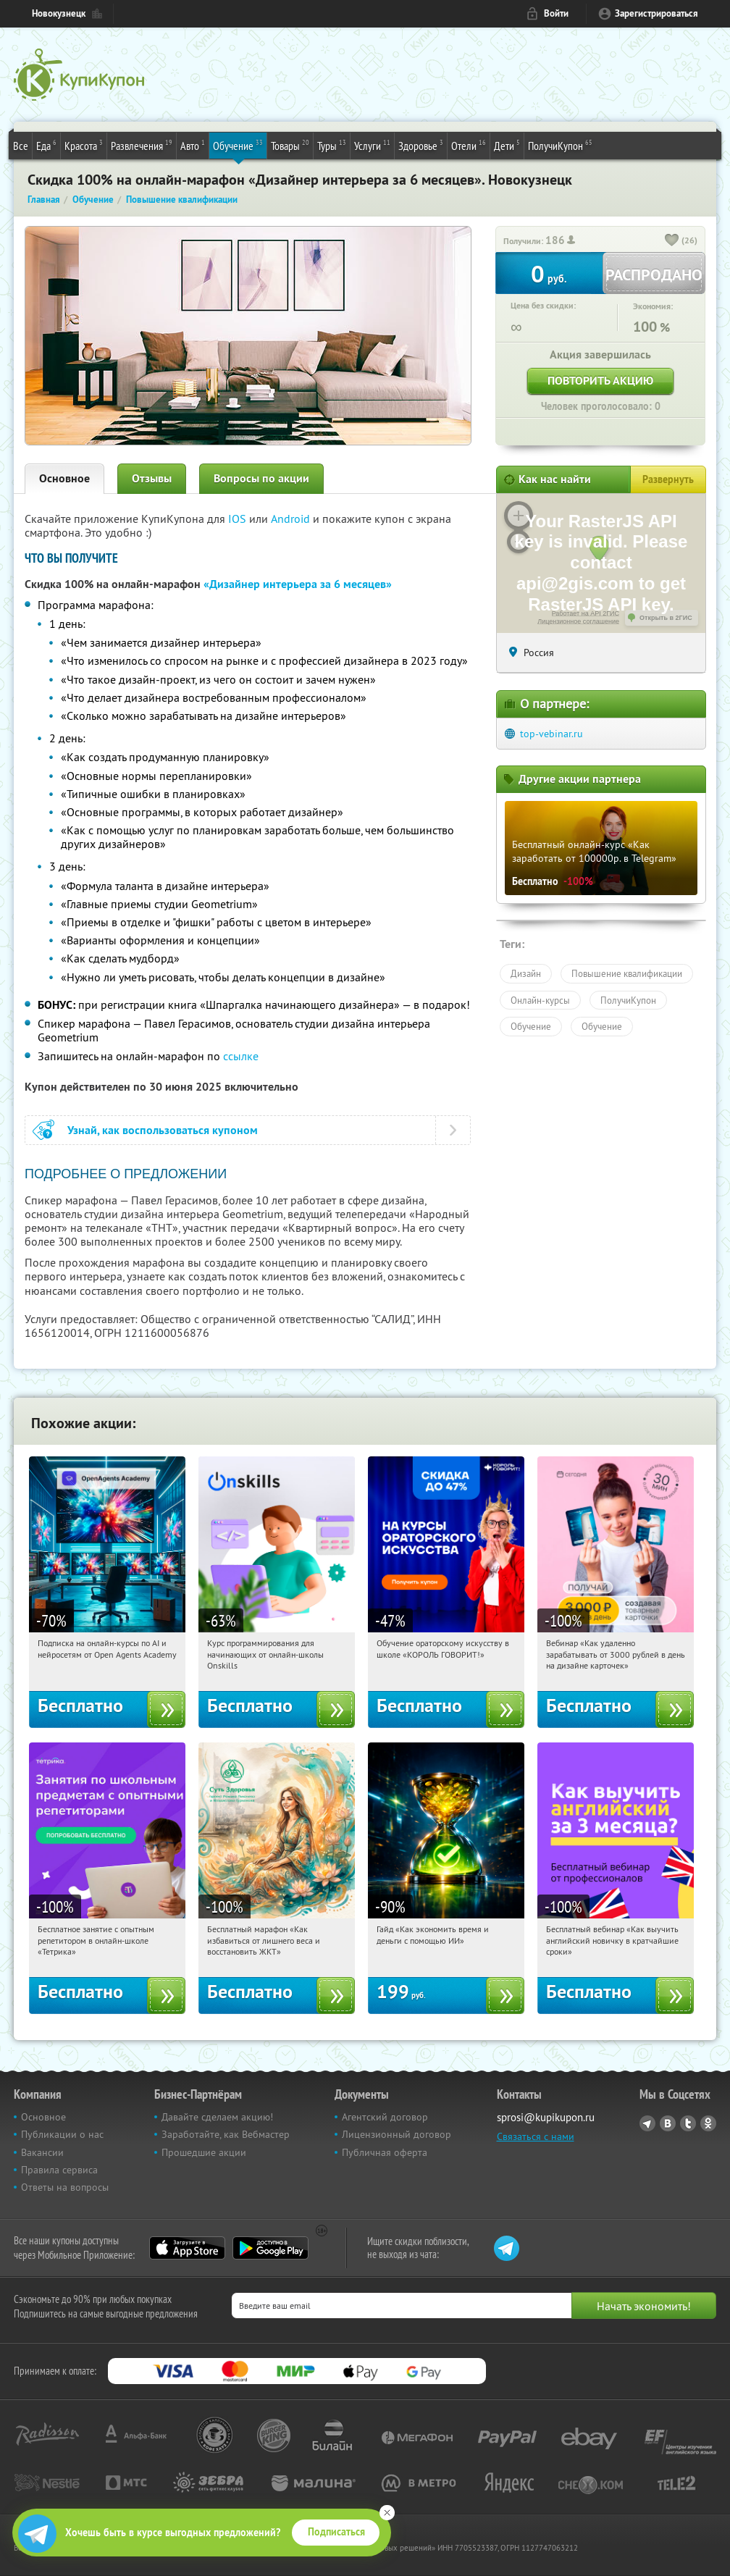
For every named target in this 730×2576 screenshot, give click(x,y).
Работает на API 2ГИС (585, 613)
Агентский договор (385, 2116)
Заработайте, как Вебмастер (225, 2134)
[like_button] (672, 241)
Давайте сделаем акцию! (217, 2116)
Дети (507, 145)
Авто (192, 145)
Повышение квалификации (626, 973)
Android (292, 518)
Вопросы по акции (261, 478)
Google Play (270, 2248)
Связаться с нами (535, 2136)
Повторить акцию (600, 380)
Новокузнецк (58, 13)
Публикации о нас (62, 2134)
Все (20, 145)
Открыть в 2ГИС (665, 617)
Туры (331, 145)
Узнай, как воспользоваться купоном (162, 1130)
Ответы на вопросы (65, 2187)
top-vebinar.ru (551, 733)
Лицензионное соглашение (578, 621)
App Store (187, 2248)
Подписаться (336, 2531)
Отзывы (152, 478)
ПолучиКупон (560, 145)
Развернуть (668, 479)
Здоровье (420, 145)
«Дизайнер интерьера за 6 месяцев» (298, 584)
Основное (64, 478)
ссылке (241, 1056)
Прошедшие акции (203, 2152)
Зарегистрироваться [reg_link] (656, 13)
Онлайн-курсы (540, 1000)
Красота (83, 145)
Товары (290, 145)
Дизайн (526, 973)
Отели (468, 145)
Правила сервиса (59, 2169)
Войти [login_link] (556, 13)
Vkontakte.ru (668, 2123)
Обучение (238, 145)
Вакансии (42, 2152)
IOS (238, 518)
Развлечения (141, 145)
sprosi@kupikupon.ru (546, 2117)
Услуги (372, 145)
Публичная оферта (384, 2152)
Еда (46, 145)
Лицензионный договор (396, 2134)
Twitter (688, 2123)
